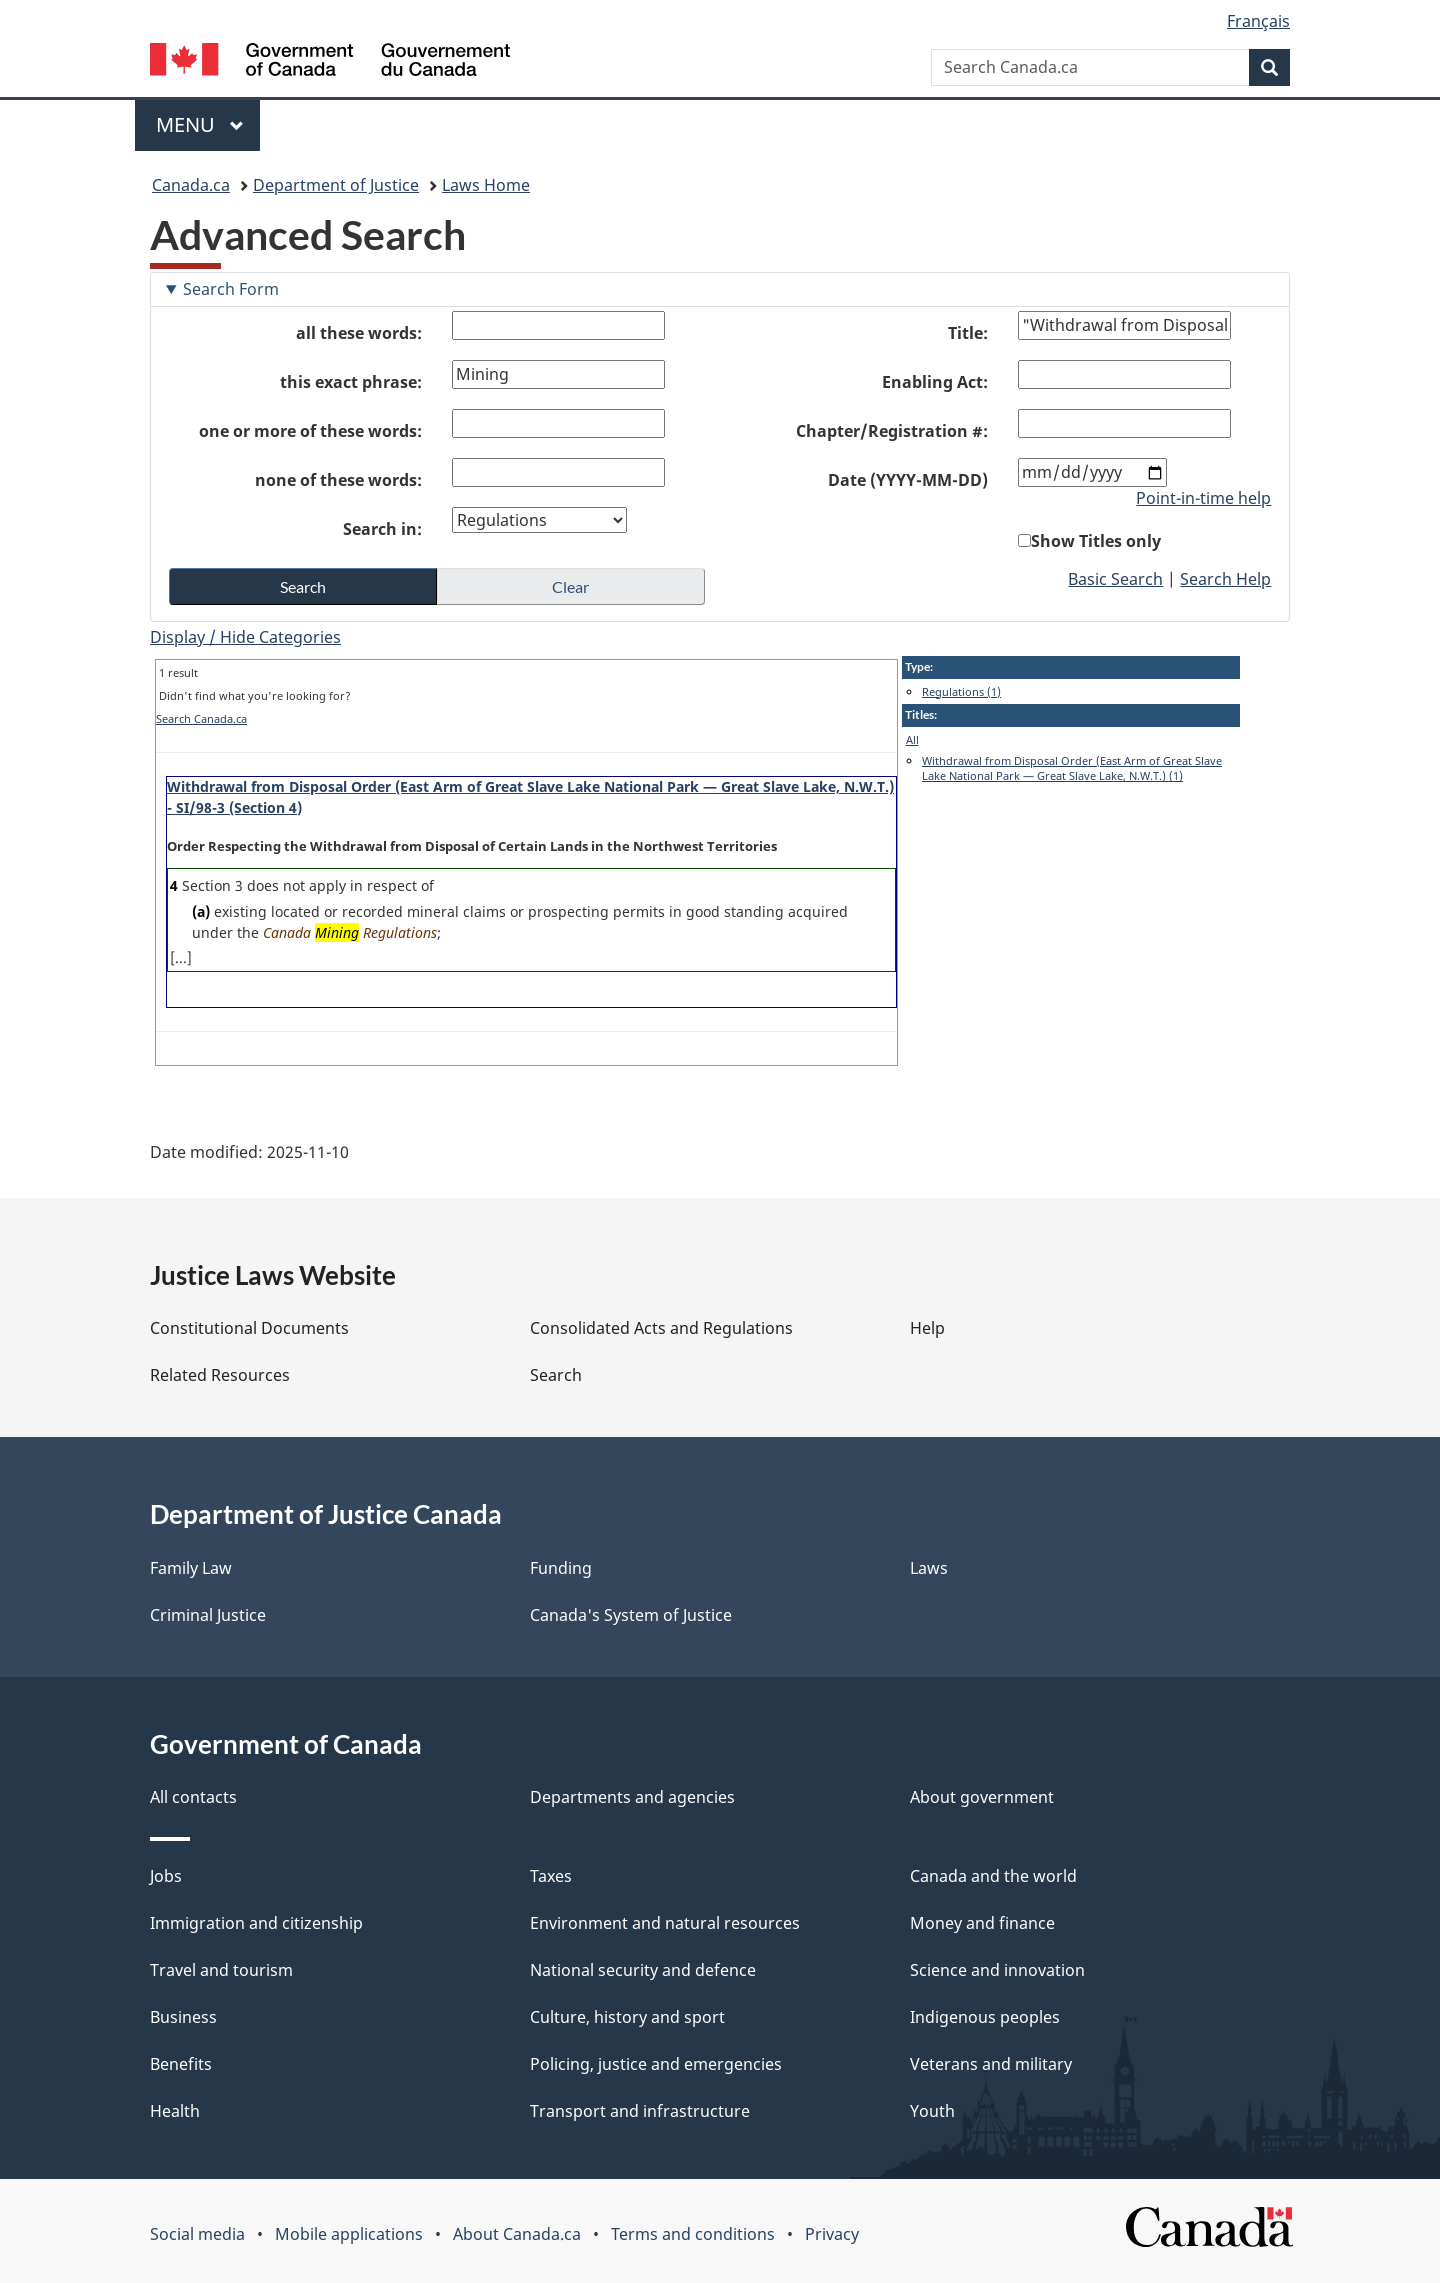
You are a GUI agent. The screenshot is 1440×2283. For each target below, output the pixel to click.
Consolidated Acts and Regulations (661, 1328)
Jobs (166, 1876)
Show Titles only (1096, 541)
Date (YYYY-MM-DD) (908, 480)
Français (1258, 21)
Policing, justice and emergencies (656, 2064)
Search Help (1225, 579)
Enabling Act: (935, 382)
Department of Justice (336, 185)
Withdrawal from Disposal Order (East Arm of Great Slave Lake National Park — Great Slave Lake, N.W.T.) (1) (1072, 768)
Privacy (832, 2234)
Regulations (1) (961, 691)
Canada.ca (191, 185)
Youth (932, 2111)
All (912, 739)
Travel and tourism (221, 1970)
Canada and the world (993, 1876)
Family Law (191, 1568)
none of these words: (338, 480)
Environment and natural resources (665, 1923)
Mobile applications (349, 2234)
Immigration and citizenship (256, 1923)
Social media (197, 2234)
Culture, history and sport (627, 2017)
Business (183, 2017)
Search (556, 1375)
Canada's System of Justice (631, 1615)
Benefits (181, 2064)
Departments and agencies (632, 1797)
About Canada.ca (517, 2234)
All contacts (193, 1797)
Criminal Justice (208, 1615)
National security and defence (643, 1970)
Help (927, 1328)
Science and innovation (997, 1970)
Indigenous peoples (985, 2017)
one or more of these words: (310, 431)
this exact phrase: (351, 382)
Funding (561, 1568)
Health (175, 2111)
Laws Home (486, 185)
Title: (968, 333)
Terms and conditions (693, 2234)
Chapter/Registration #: (892, 431)
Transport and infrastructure (640, 2111)
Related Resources (220, 1375)
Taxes (551, 1876)
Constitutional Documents (249, 1328)
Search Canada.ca (201, 718)
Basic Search (1115, 579)
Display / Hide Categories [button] (245, 637)
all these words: (359, 333)
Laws (929, 1568)
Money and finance (982, 1923)
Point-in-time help (1203, 498)
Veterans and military (991, 2064)
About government (982, 1797)
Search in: (382, 529)
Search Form (231, 289)
